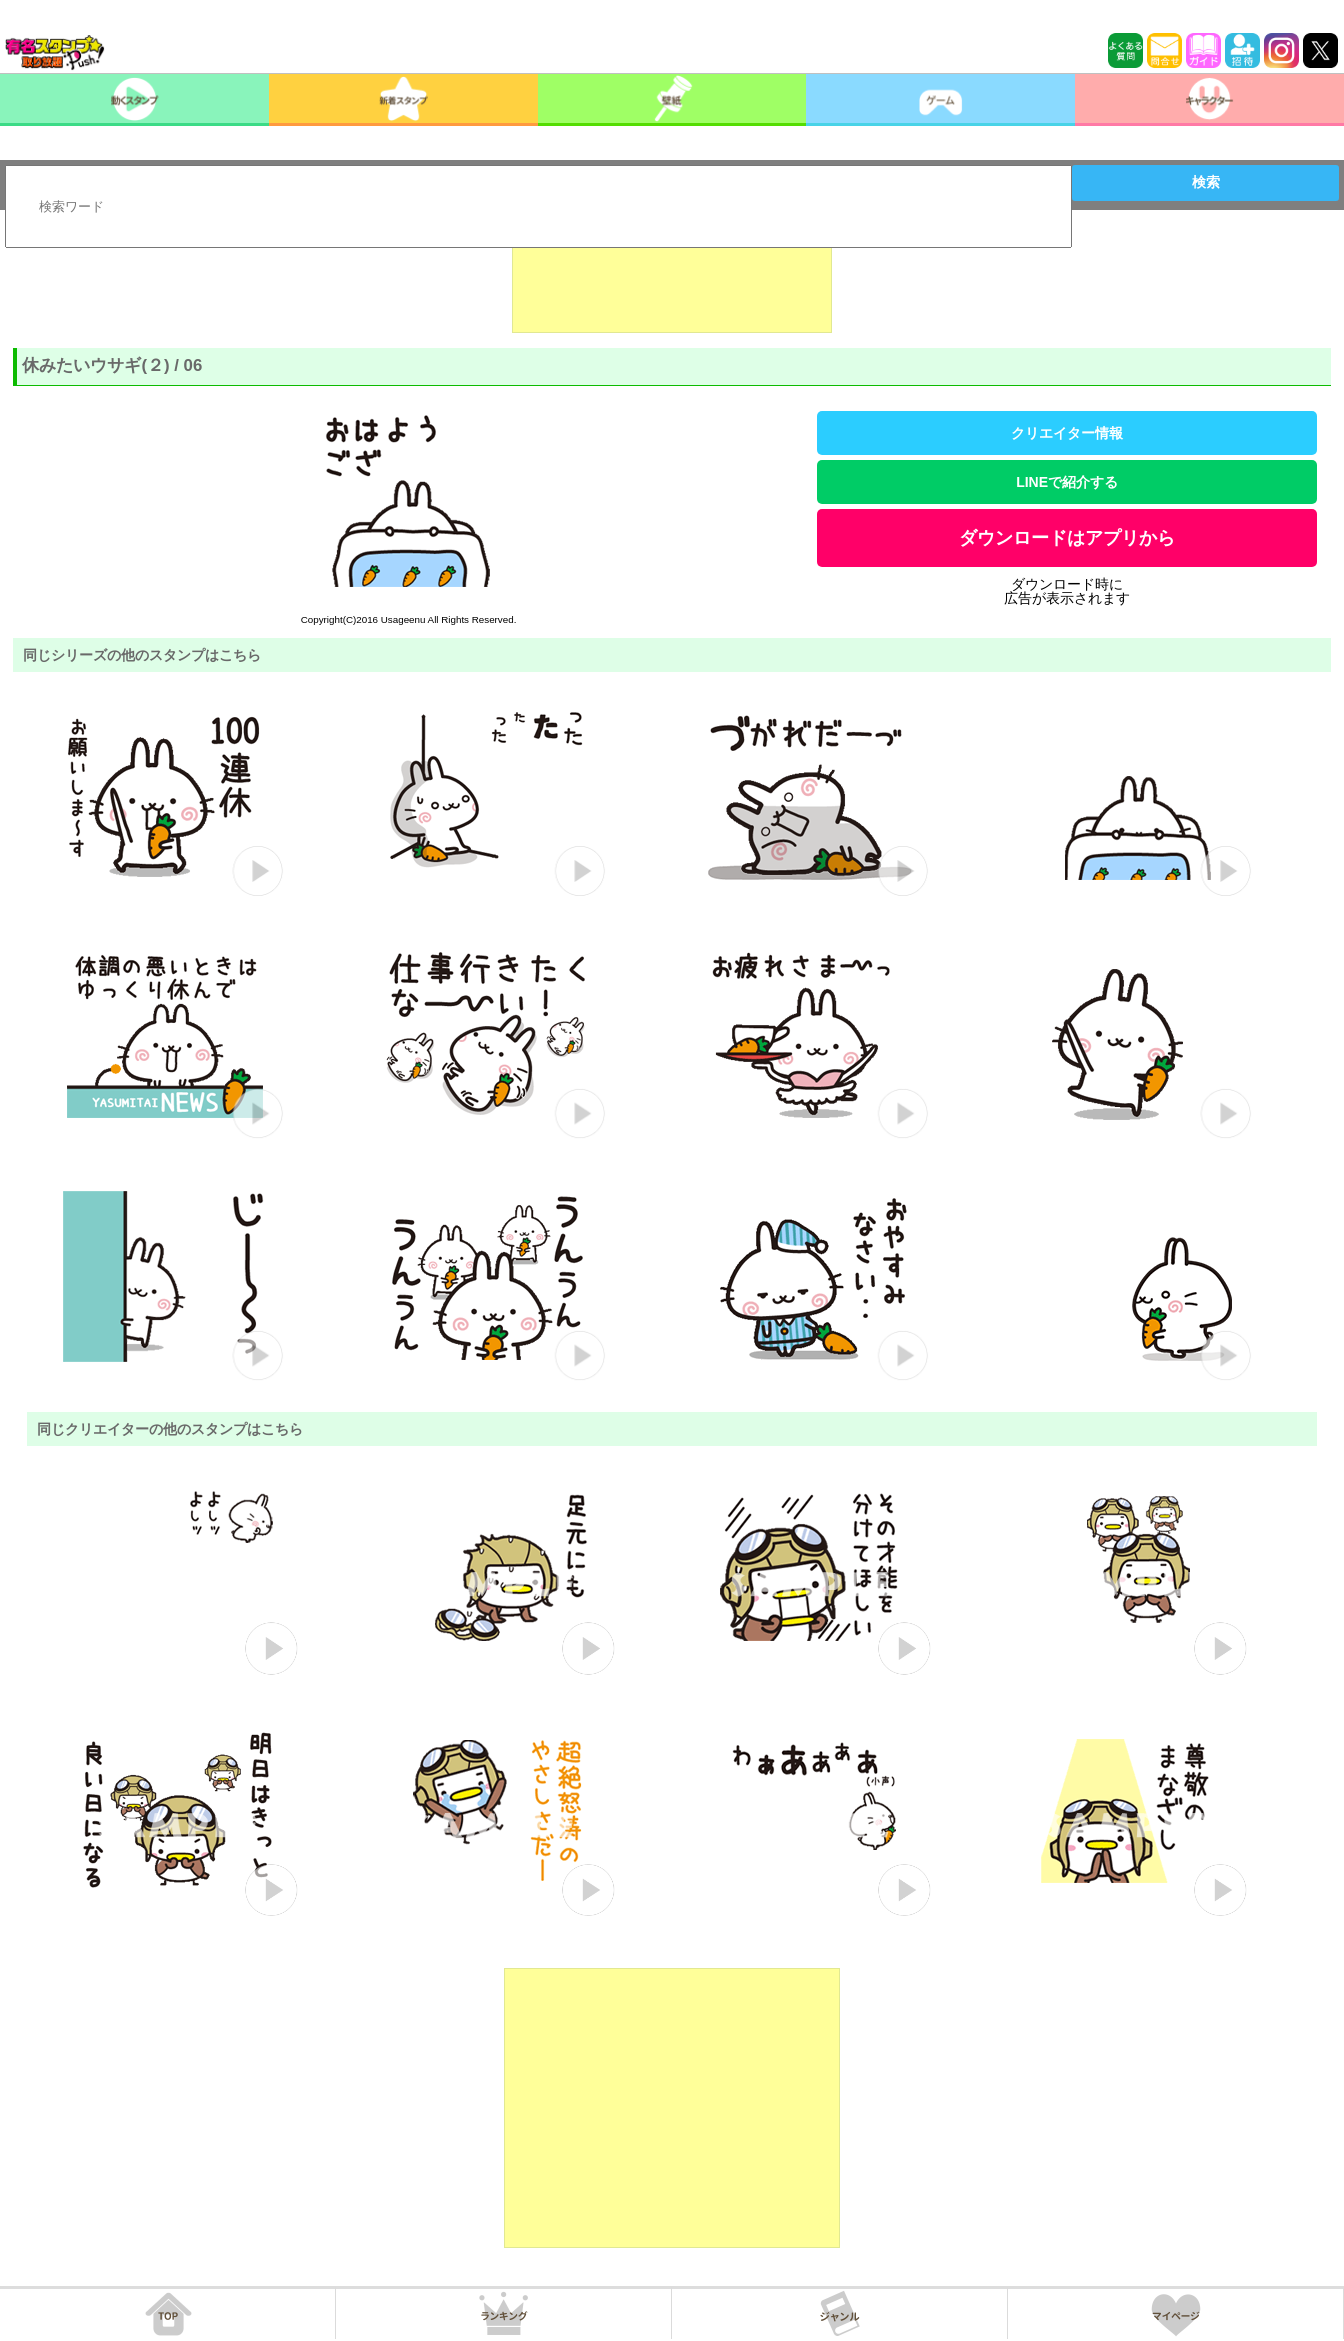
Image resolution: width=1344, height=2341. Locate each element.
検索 (1206, 182)
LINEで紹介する (1067, 482)
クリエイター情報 (1067, 433)
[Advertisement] (672, 283)
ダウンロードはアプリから (1067, 538)
